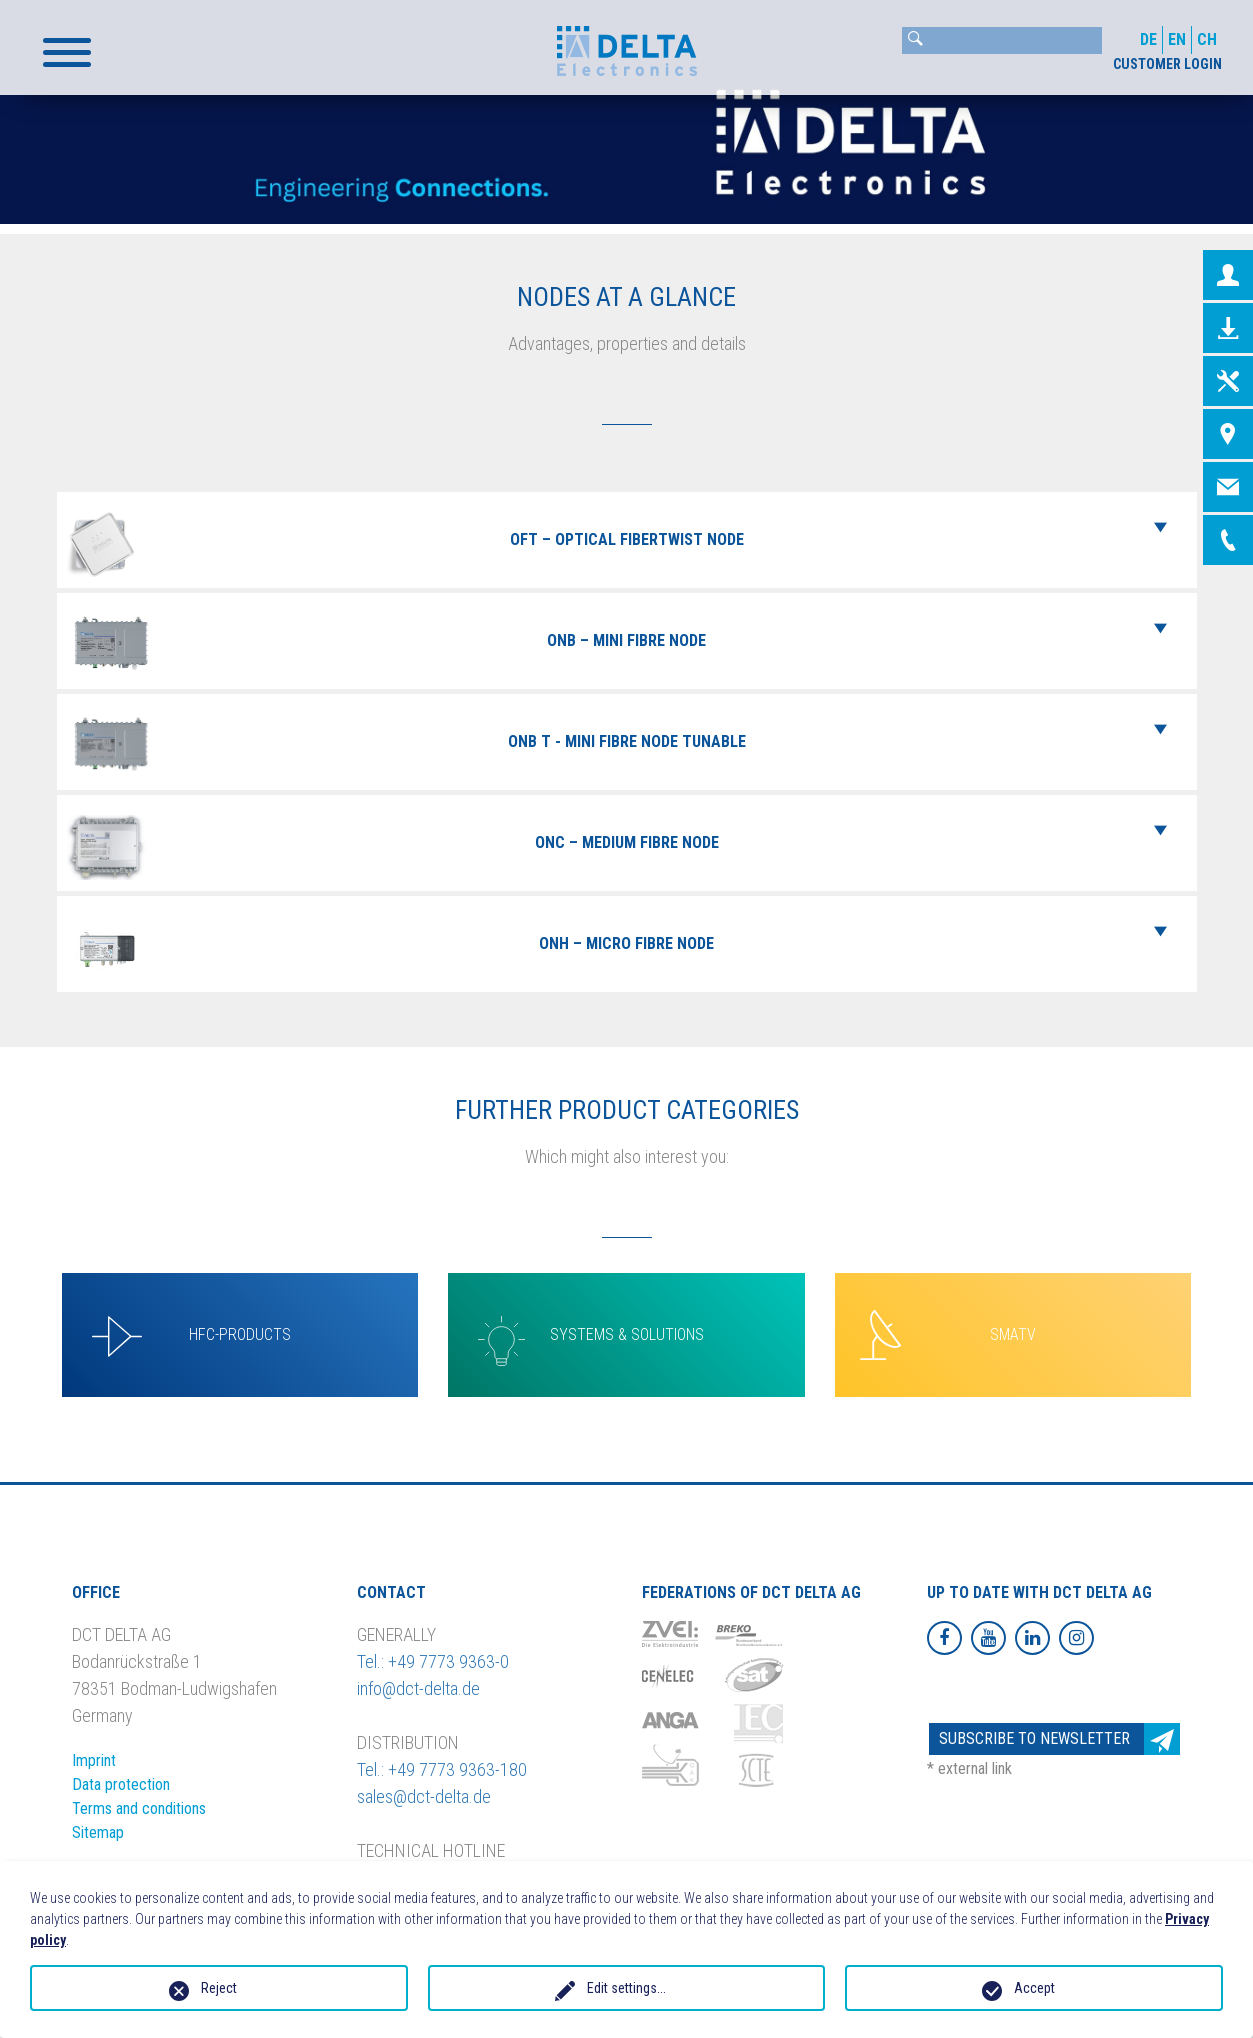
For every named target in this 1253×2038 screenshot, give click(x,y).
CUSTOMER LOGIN (1167, 64)
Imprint (94, 1760)
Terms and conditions (139, 1808)
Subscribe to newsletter (1059, 1740)
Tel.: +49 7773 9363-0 (433, 1661)
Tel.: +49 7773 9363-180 (442, 1769)
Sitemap (98, 1832)
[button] (67, 52)
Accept (1034, 1988)
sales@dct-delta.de (424, 1796)
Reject (219, 1988)
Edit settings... (626, 1988)
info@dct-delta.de (418, 1688)
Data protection (121, 1784)
